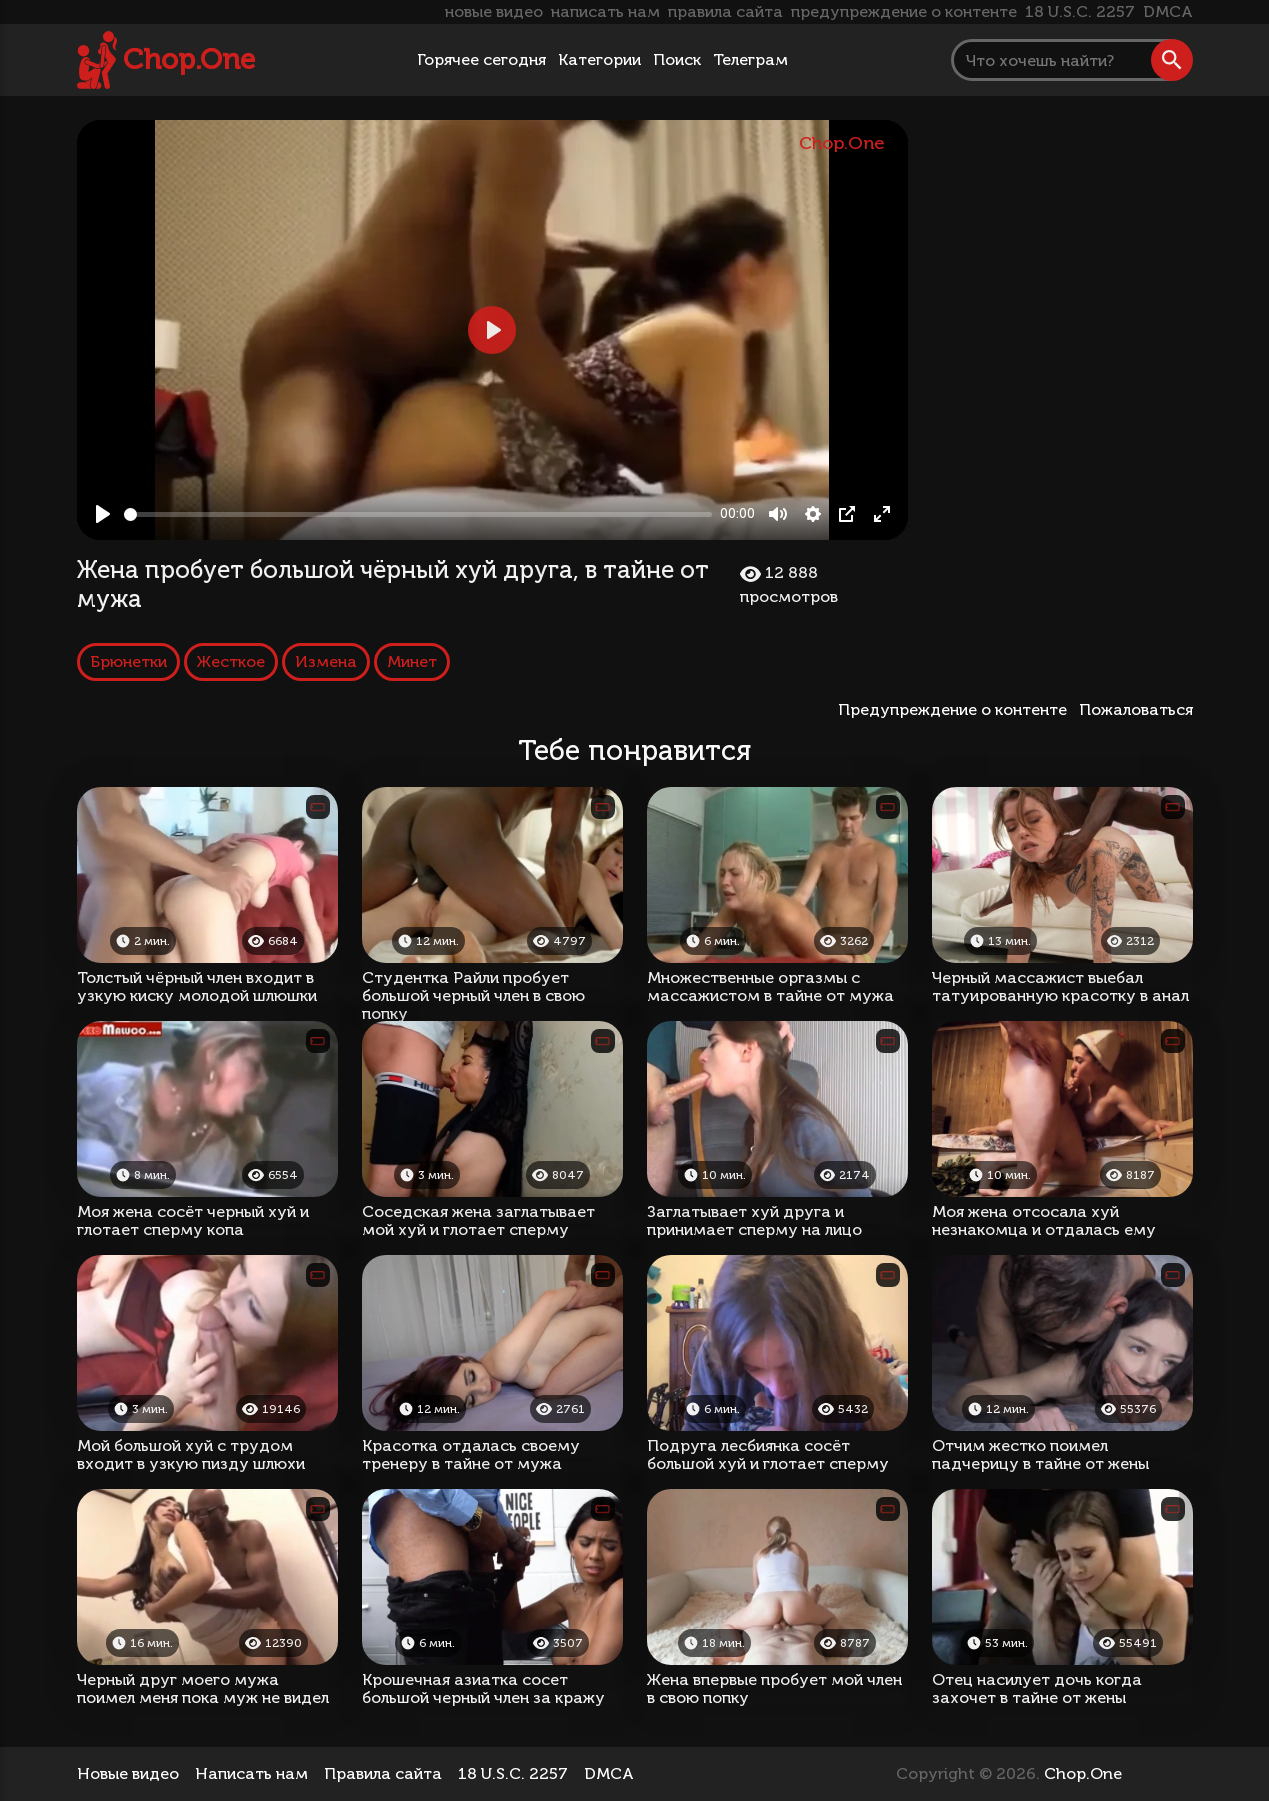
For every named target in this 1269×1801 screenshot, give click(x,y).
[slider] (418, 514)
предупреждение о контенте (904, 11)
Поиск (677, 59)
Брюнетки (128, 661)
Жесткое (231, 661)
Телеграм (750, 59)
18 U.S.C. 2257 (1080, 11)
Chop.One (189, 59)
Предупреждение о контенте (956, 709)
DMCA (1168, 11)
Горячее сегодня (481, 59)
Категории (599, 59)
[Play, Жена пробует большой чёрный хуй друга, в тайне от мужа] (103, 514)
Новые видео (128, 1773)
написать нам (605, 11)
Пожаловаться (1136, 709)
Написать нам (251, 1773)
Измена (326, 661)
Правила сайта (383, 1773)
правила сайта (725, 11)
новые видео (494, 11)
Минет (412, 661)
